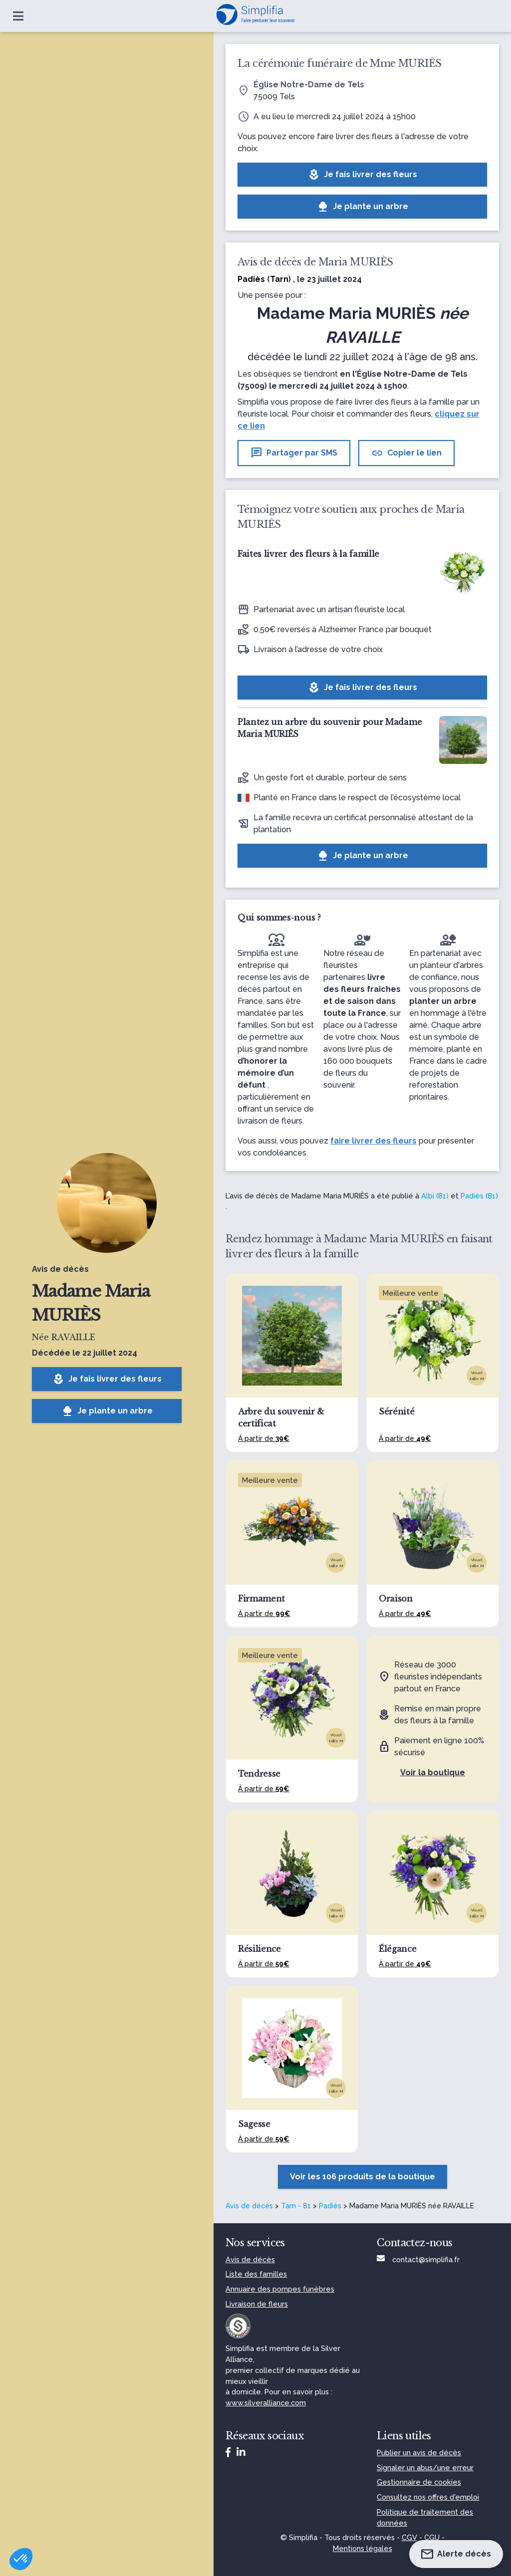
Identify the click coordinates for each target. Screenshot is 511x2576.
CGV (409, 2537)
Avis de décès (249, 2206)
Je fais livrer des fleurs (107, 1379)
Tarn (279, 279)
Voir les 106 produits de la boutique (362, 2176)
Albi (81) (435, 1195)
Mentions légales (362, 2548)
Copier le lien (406, 453)
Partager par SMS (294, 453)
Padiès (330, 2206)
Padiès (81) (479, 1195)
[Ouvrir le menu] (18, 16)
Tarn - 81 (296, 2206)
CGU (432, 2537)
